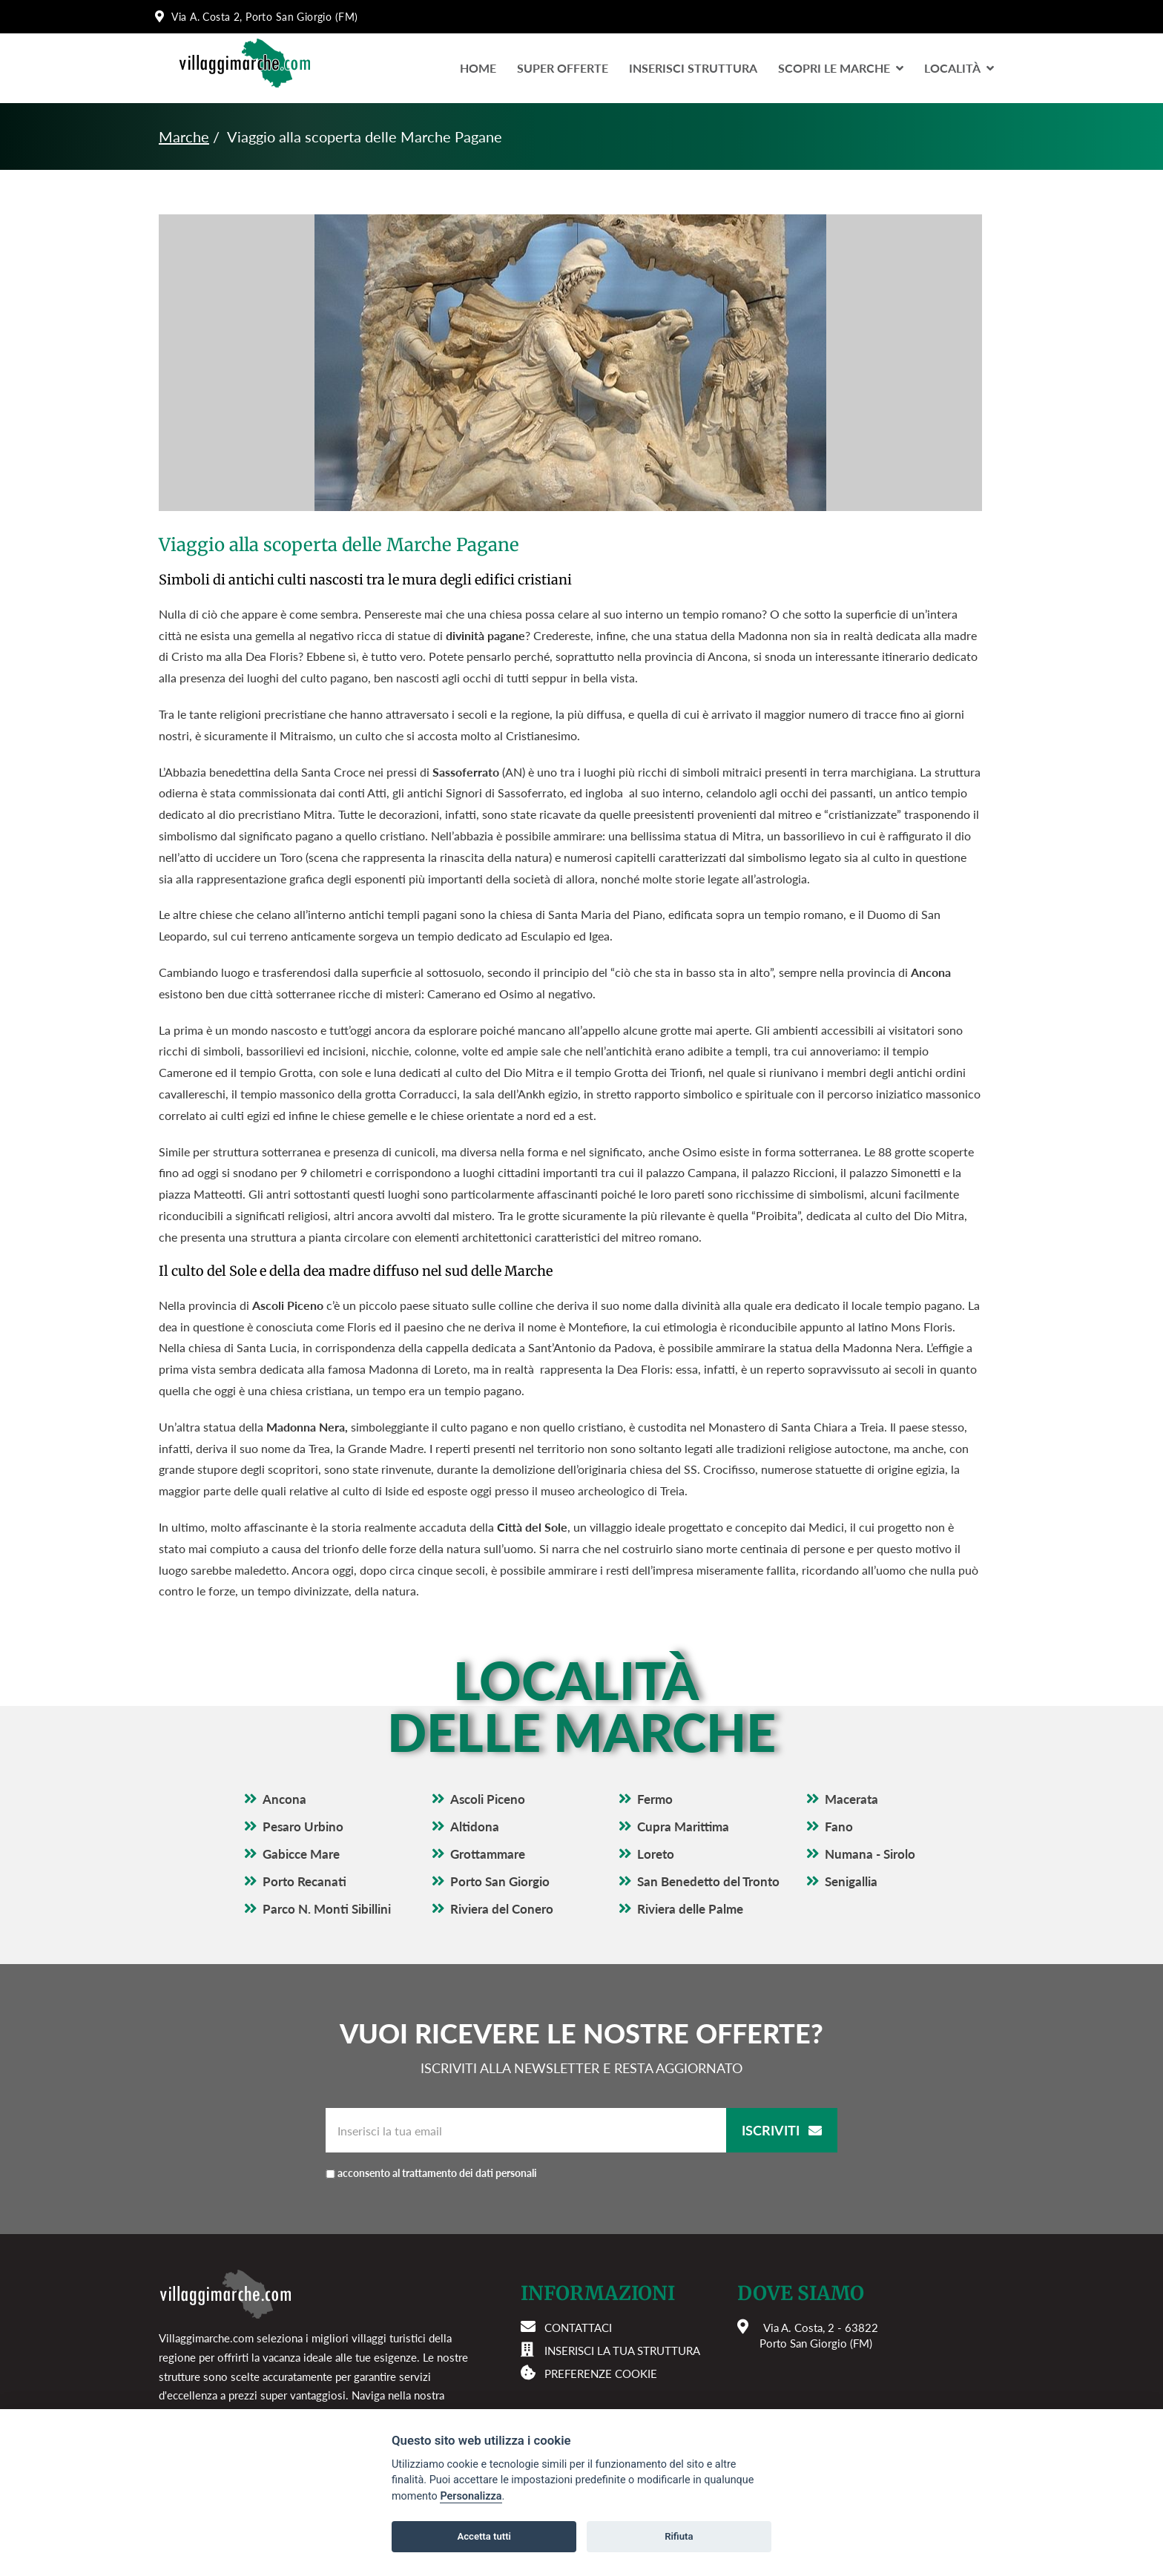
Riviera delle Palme (690, 1909)
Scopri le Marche (840, 68)
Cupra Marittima (683, 1826)
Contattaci (578, 2327)
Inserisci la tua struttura (622, 2350)
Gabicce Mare (301, 1854)
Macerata (851, 1799)
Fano (839, 1826)
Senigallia (851, 1881)
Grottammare (487, 1854)
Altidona (474, 1826)
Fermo (655, 1799)
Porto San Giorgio (500, 1881)
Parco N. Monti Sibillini (327, 1909)
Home (478, 68)
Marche (184, 136)
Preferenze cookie (600, 2373)
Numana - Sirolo (870, 1854)
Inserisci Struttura (693, 68)
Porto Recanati (304, 1881)
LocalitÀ (959, 68)
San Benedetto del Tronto (708, 1881)
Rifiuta (679, 2536)
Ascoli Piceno (487, 1799)
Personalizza (470, 2496)
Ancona (284, 1799)
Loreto (655, 1854)
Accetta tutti (484, 2536)
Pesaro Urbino (303, 1826)
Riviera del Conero (501, 1909)
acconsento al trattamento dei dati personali (437, 2173)
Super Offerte (562, 68)
